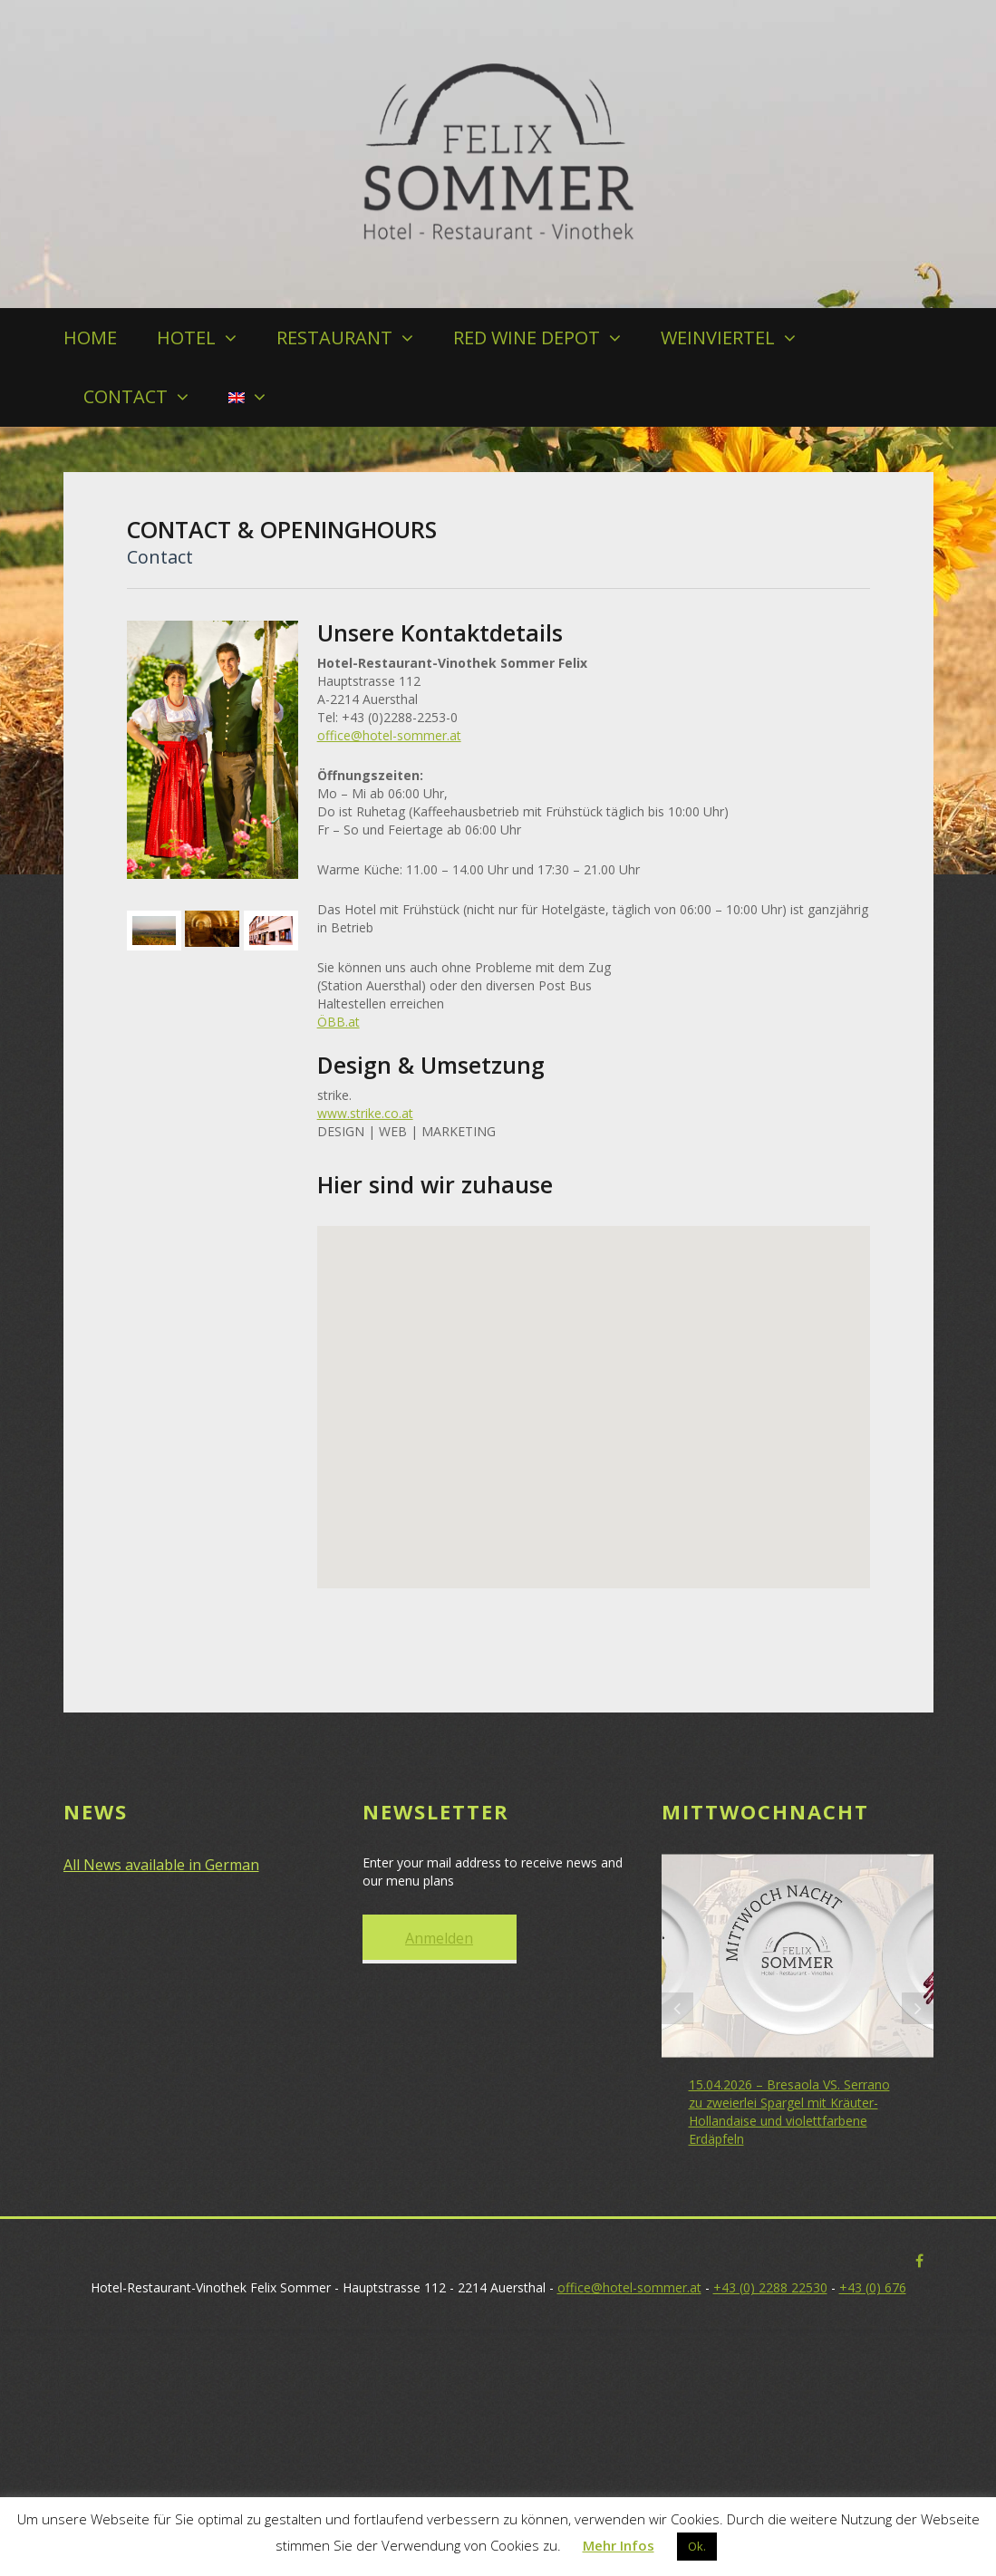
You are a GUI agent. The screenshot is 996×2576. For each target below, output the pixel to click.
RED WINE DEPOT (526, 337)
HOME (90, 337)
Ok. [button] (697, 2546)
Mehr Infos (618, 2545)
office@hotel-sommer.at (389, 735)
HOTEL (186, 337)
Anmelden (439, 1938)
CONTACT (125, 396)
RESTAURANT (334, 337)
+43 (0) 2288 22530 (770, 2287)
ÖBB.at (338, 1021)
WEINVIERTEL (718, 337)
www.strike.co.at (365, 1113)
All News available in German (161, 1865)
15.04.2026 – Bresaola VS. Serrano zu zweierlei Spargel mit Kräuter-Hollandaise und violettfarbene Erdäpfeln (789, 2111)
